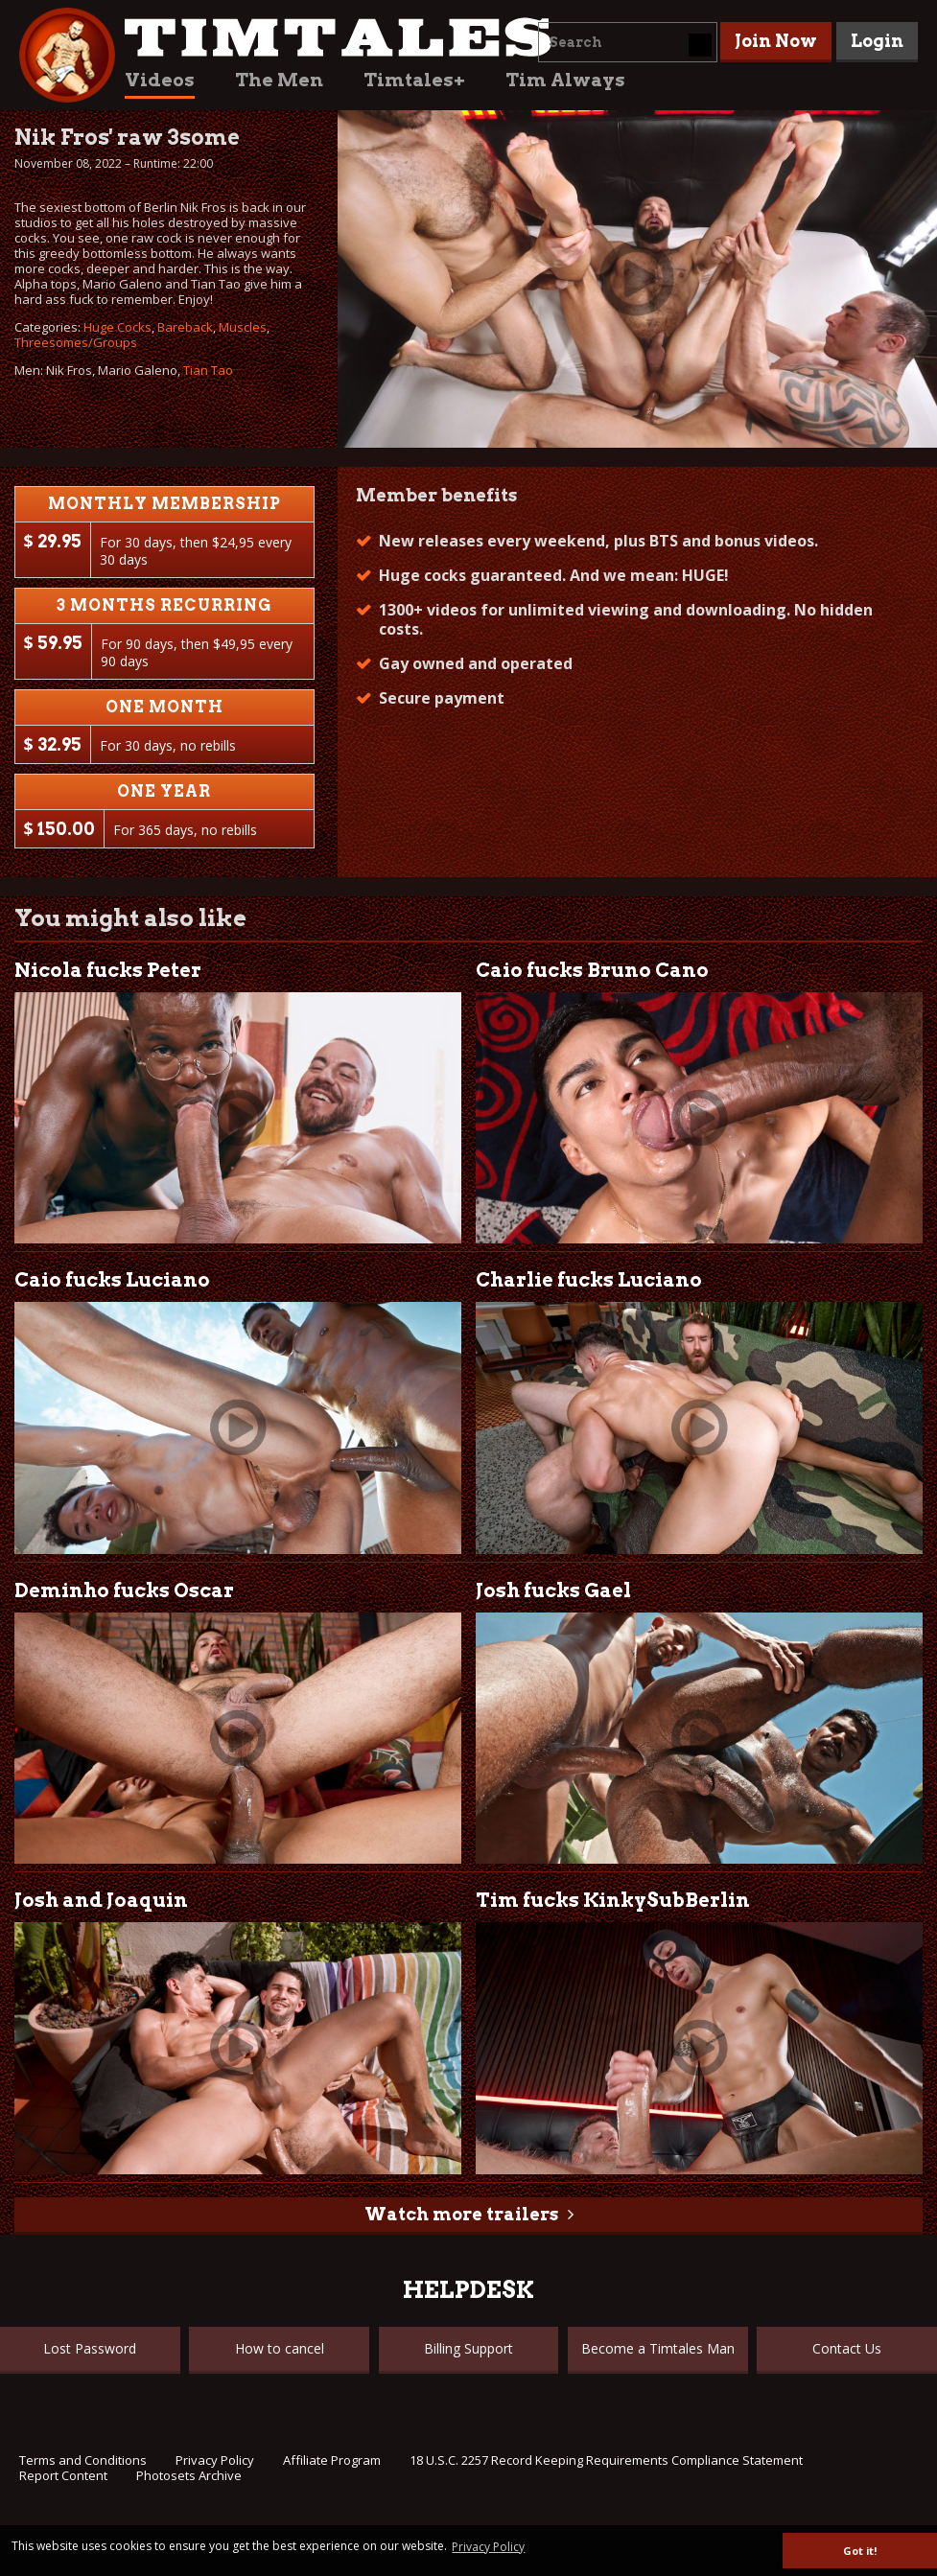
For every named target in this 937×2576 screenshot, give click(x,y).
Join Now (776, 41)
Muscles (243, 327)
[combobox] (627, 42)
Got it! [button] (860, 2550)
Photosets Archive (189, 2475)
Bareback (185, 327)
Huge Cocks (117, 327)
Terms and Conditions (83, 2460)
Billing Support (468, 2348)
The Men (279, 80)
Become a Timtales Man (658, 2348)
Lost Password (89, 2348)
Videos (160, 80)
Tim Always (565, 80)
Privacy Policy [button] (488, 2547)
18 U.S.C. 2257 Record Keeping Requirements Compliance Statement (606, 2460)
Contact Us (846, 2348)
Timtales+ (414, 80)
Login (877, 41)
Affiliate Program (332, 2460)
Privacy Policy (215, 2460)
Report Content (63, 2475)
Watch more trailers (461, 2214)
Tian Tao (208, 370)
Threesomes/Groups (75, 342)
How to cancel (279, 2348)
